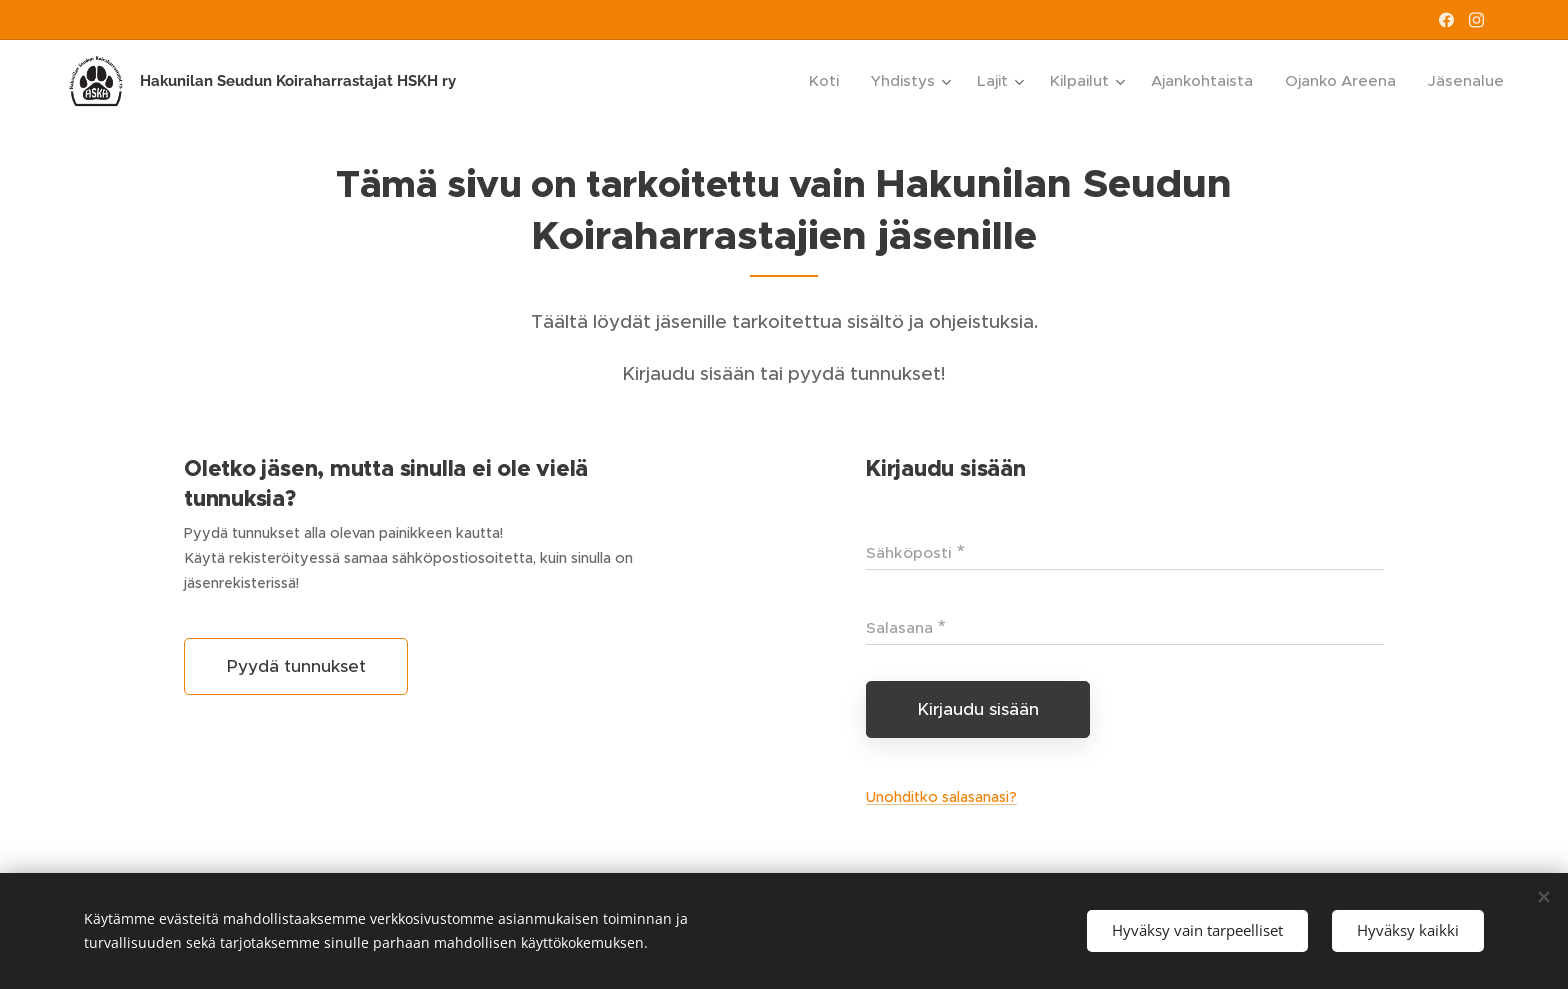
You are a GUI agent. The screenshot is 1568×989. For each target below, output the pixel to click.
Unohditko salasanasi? (941, 797)
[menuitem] (829, 81)
